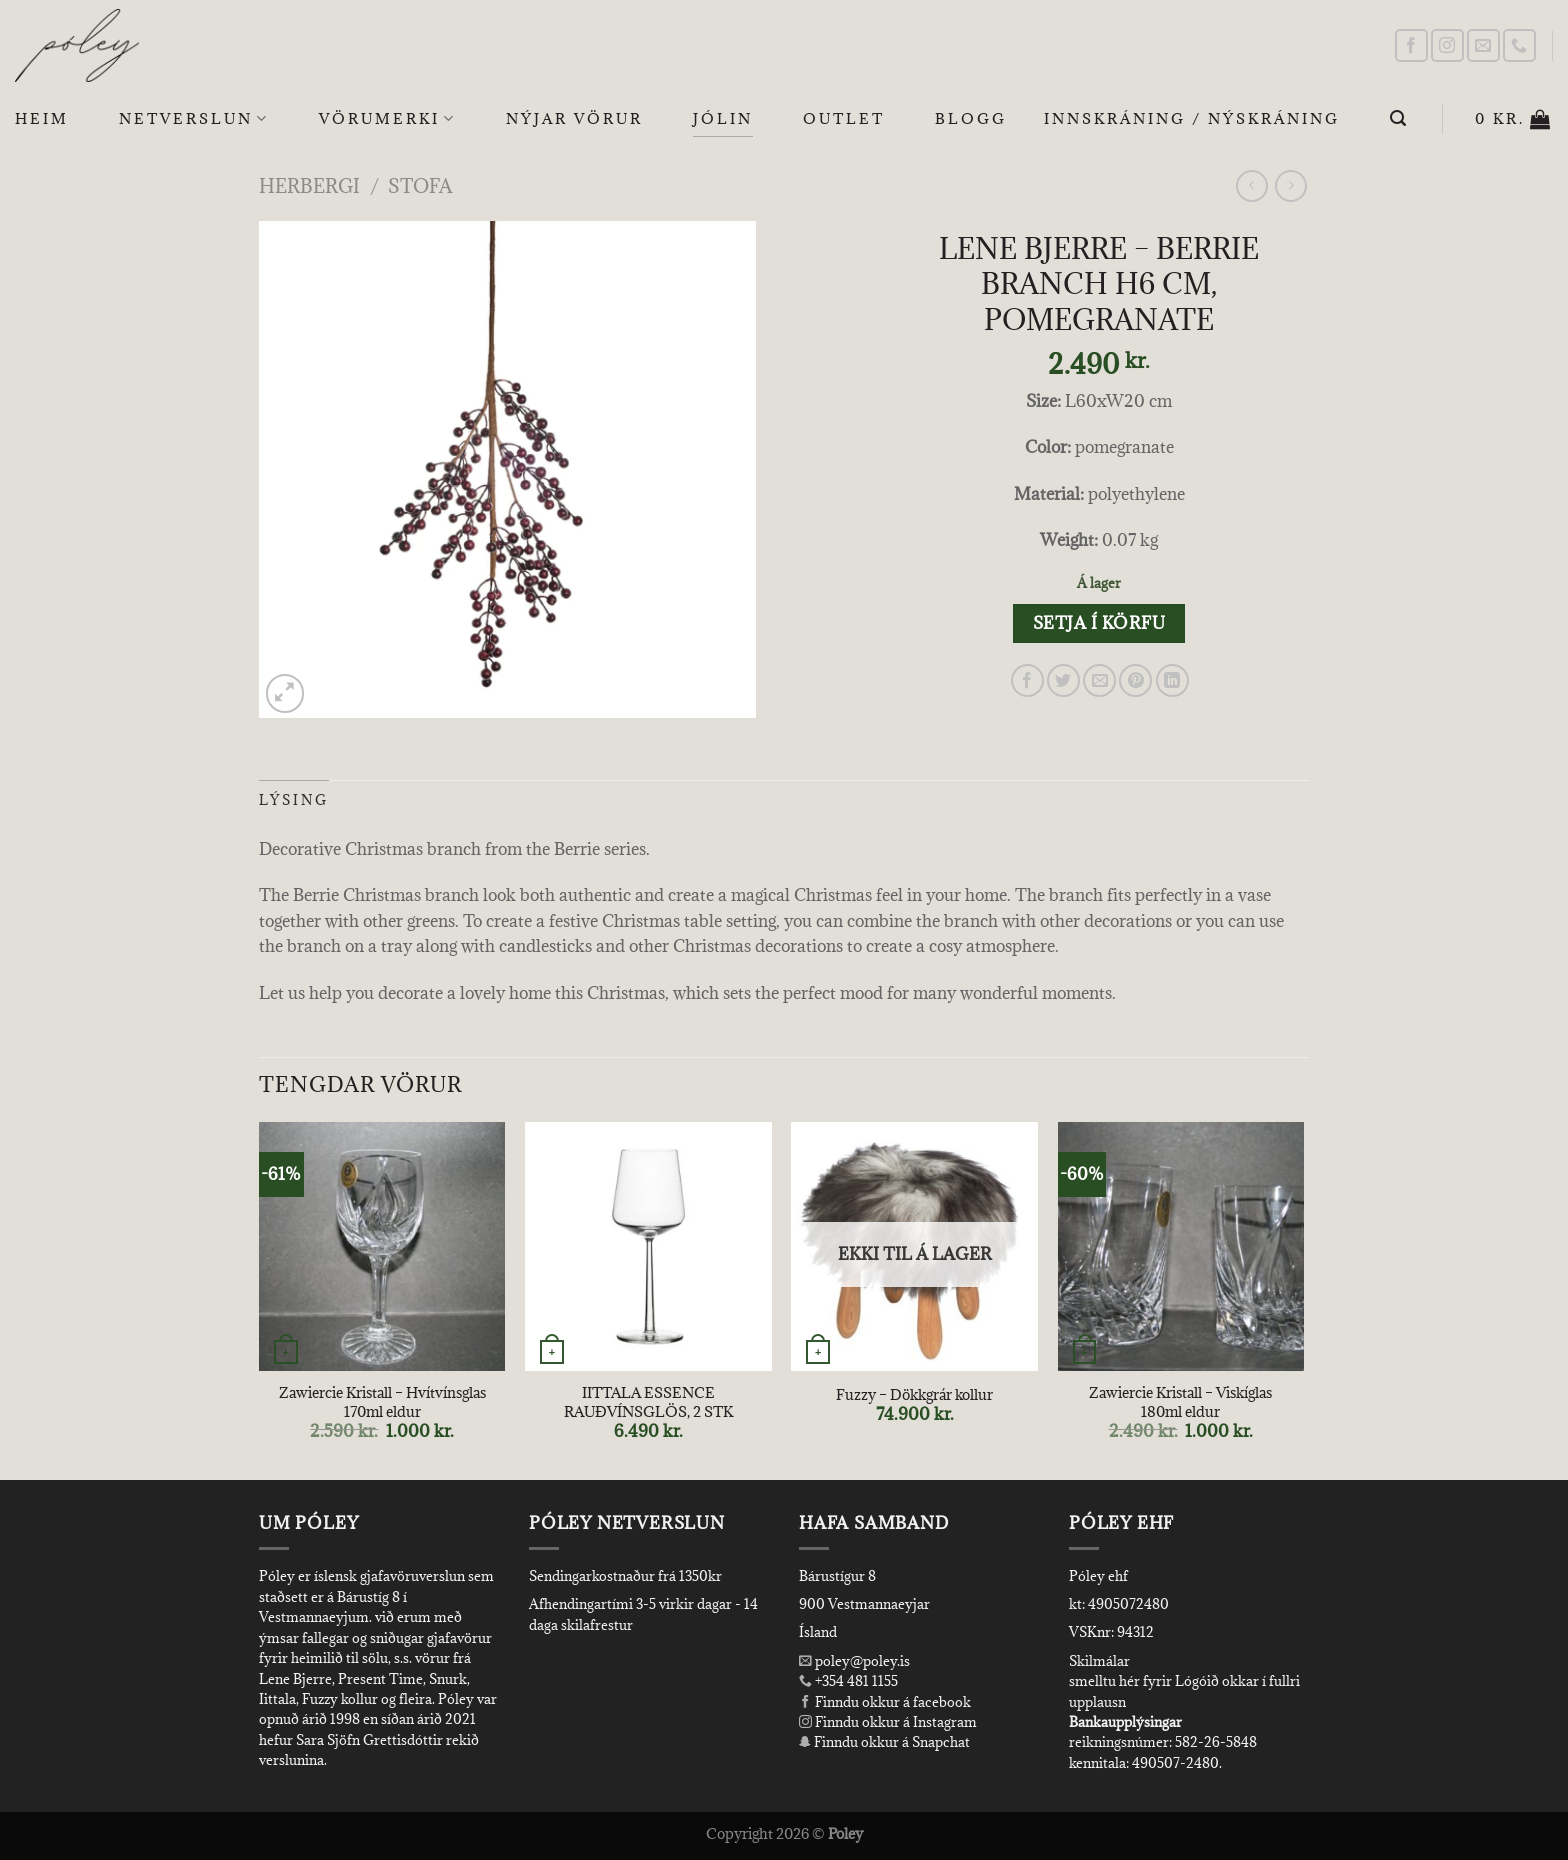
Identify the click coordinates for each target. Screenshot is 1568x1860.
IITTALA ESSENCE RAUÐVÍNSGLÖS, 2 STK (648, 1402)
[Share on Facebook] (1027, 680)
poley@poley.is (854, 1661)
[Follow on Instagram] (1447, 45)
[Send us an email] (1483, 45)
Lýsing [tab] (294, 800)
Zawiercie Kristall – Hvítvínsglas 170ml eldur (382, 1402)
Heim (42, 118)
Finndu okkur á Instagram (888, 1722)
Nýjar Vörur (574, 118)
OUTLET (844, 118)
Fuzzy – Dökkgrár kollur (914, 1395)
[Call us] (1519, 45)
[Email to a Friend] (1099, 680)
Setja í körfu (1099, 623)
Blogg (971, 118)
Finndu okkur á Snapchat (884, 1742)
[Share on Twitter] (1063, 680)
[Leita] (1399, 118)
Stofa (420, 185)
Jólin (723, 118)
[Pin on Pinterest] (1135, 680)
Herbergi (309, 185)
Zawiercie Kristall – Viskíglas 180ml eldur (1180, 1402)
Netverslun (194, 119)
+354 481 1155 (855, 1681)
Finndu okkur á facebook (885, 1702)
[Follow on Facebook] (1411, 45)
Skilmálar (1099, 1661)
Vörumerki (387, 119)
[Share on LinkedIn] (1172, 680)
